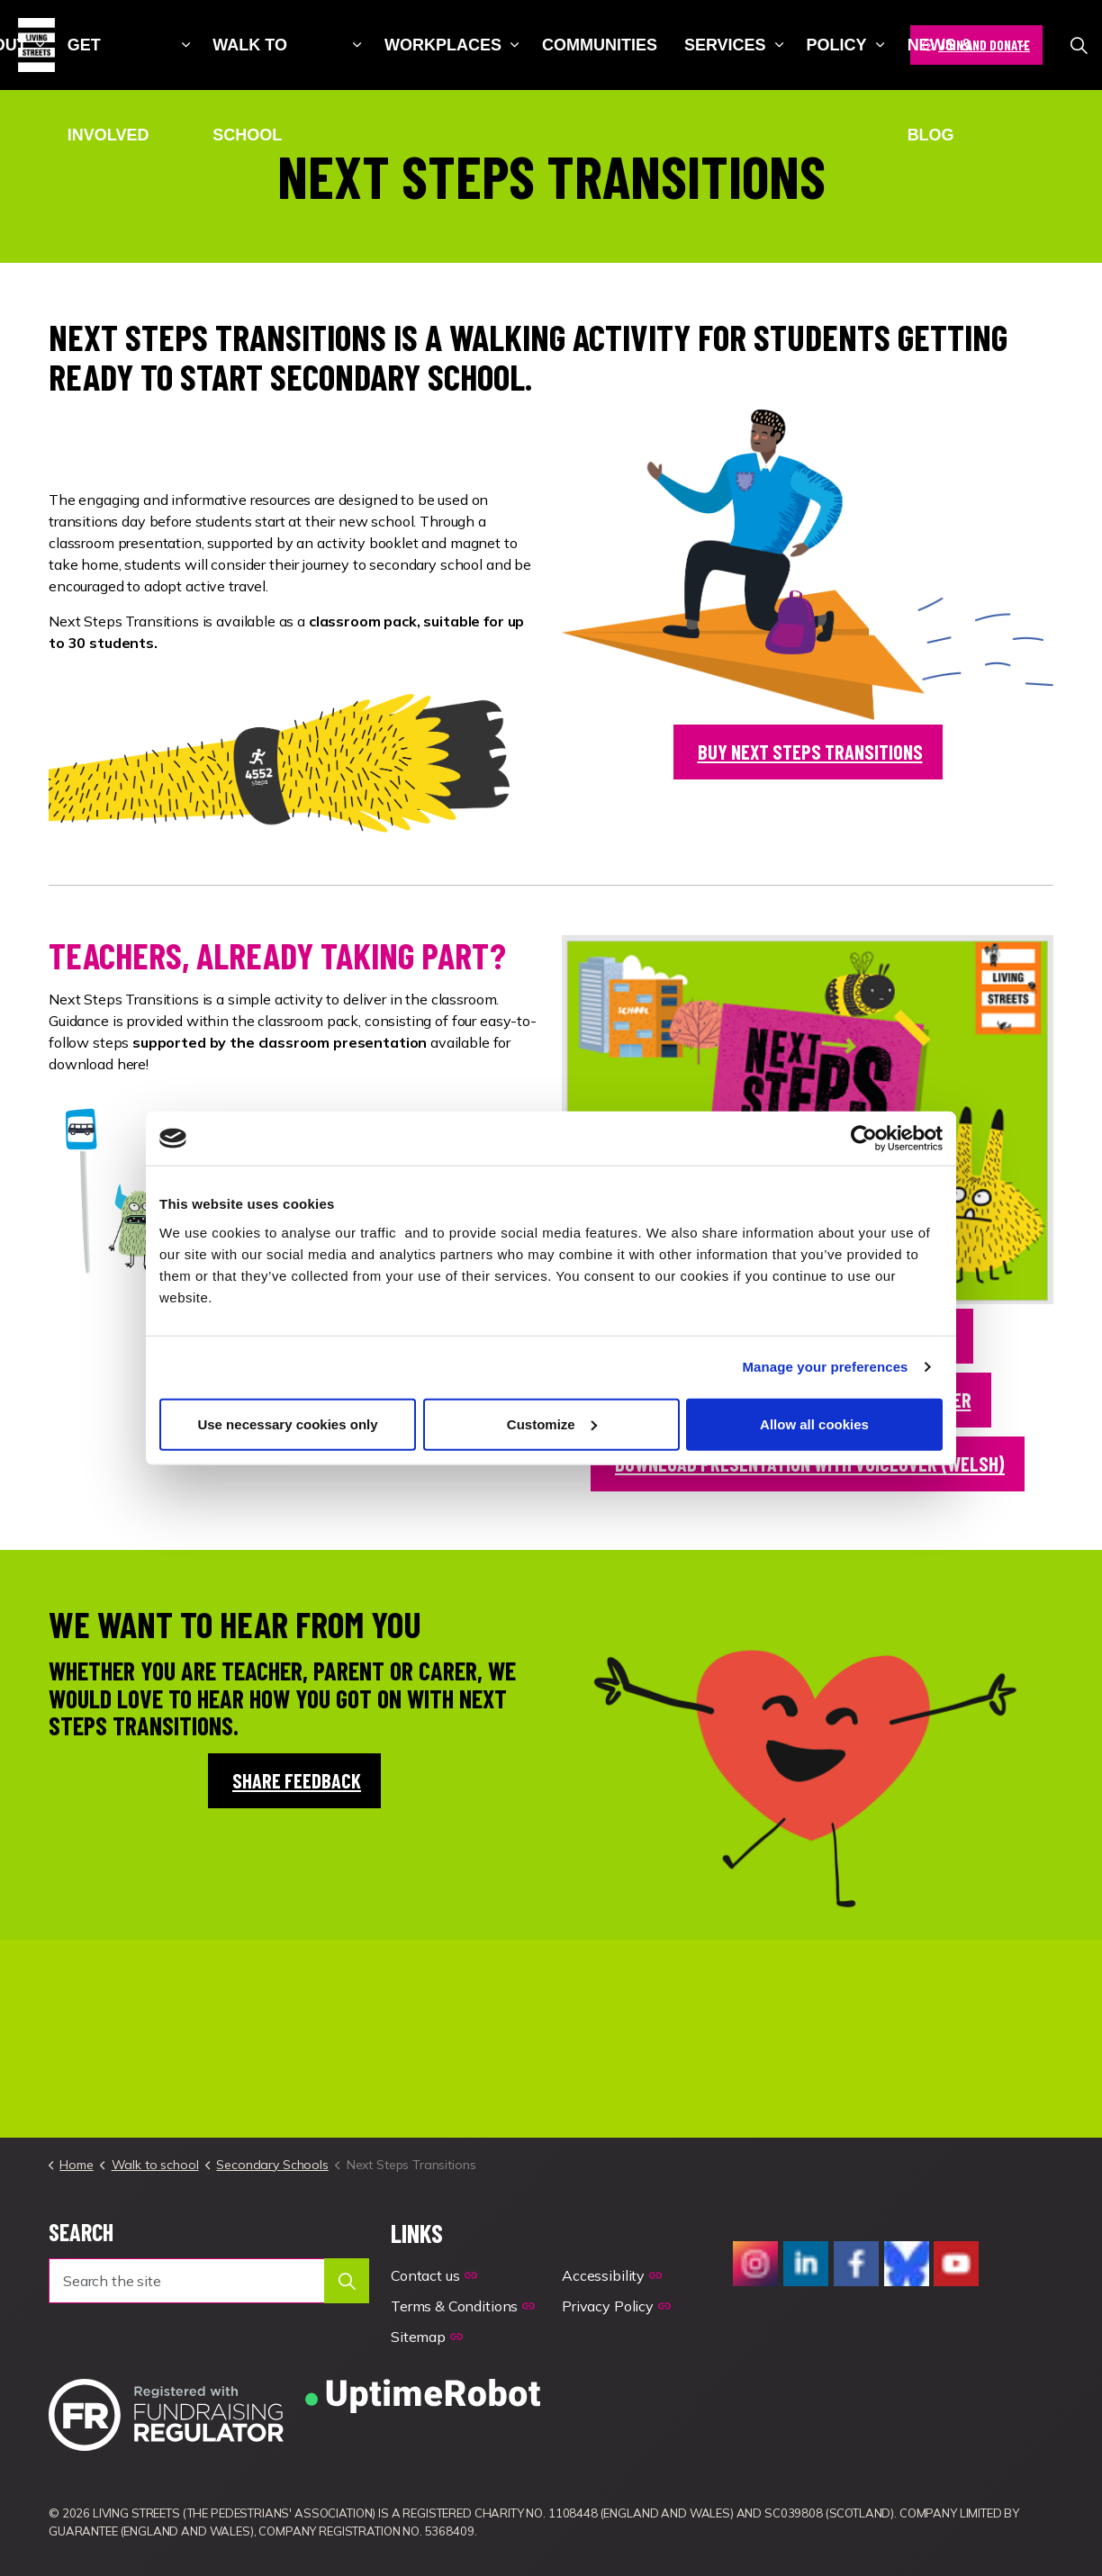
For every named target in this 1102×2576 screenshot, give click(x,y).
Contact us (433, 2275)
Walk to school (249, 63)
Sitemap (427, 2337)
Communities (599, 45)
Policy (837, 45)
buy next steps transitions (808, 752)
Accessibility (612, 2275)
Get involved (108, 63)
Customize (552, 1423)
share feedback (294, 1780)
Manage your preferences (825, 1366)
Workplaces (442, 45)
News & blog (940, 63)
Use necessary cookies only (287, 1423)
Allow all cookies (814, 1423)
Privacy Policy (616, 2306)
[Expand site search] (1078, 45)
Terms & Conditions (463, 2306)
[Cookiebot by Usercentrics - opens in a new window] (864, 1138)
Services (725, 45)
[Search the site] (209, 2280)
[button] (346, 2280)
